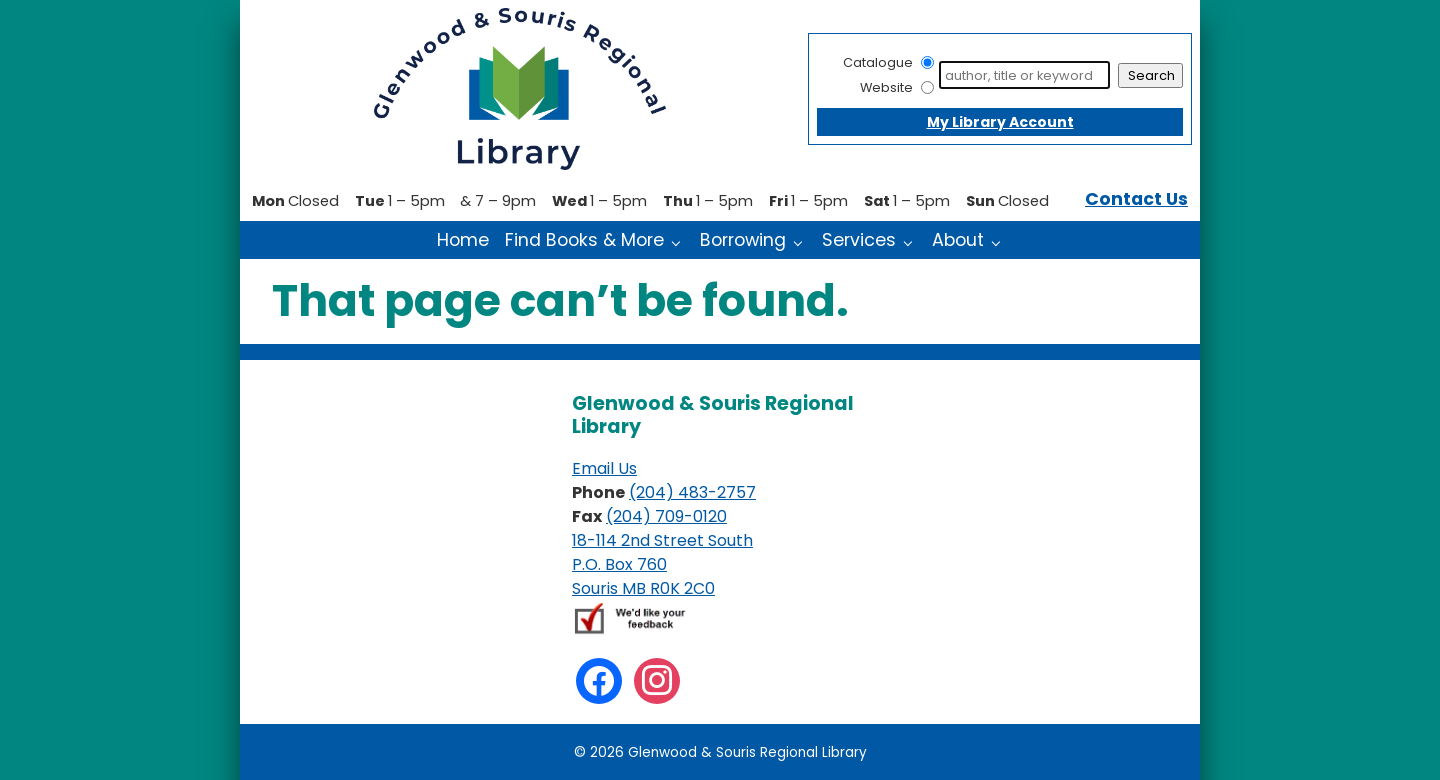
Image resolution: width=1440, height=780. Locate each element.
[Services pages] (912, 241)
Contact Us (1136, 199)
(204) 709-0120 (666, 516)
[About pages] (1000, 241)
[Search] (1024, 75)
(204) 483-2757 (692, 492)
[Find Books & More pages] (680, 241)
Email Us (604, 468)
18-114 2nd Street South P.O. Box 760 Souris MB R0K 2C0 (662, 564)
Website (886, 87)
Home (463, 240)
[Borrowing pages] (802, 241)
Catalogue (878, 62)
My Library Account (1000, 122)
